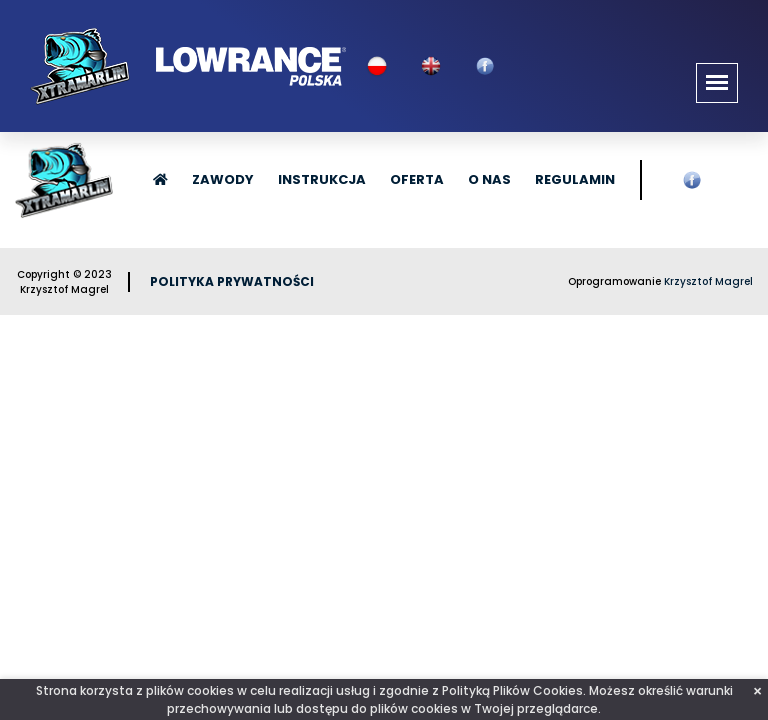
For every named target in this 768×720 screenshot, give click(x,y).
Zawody (223, 179)
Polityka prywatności (232, 281)
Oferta (417, 179)
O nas (489, 179)
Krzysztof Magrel (708, 281)
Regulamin (575, 179)
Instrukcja (322, 179)
